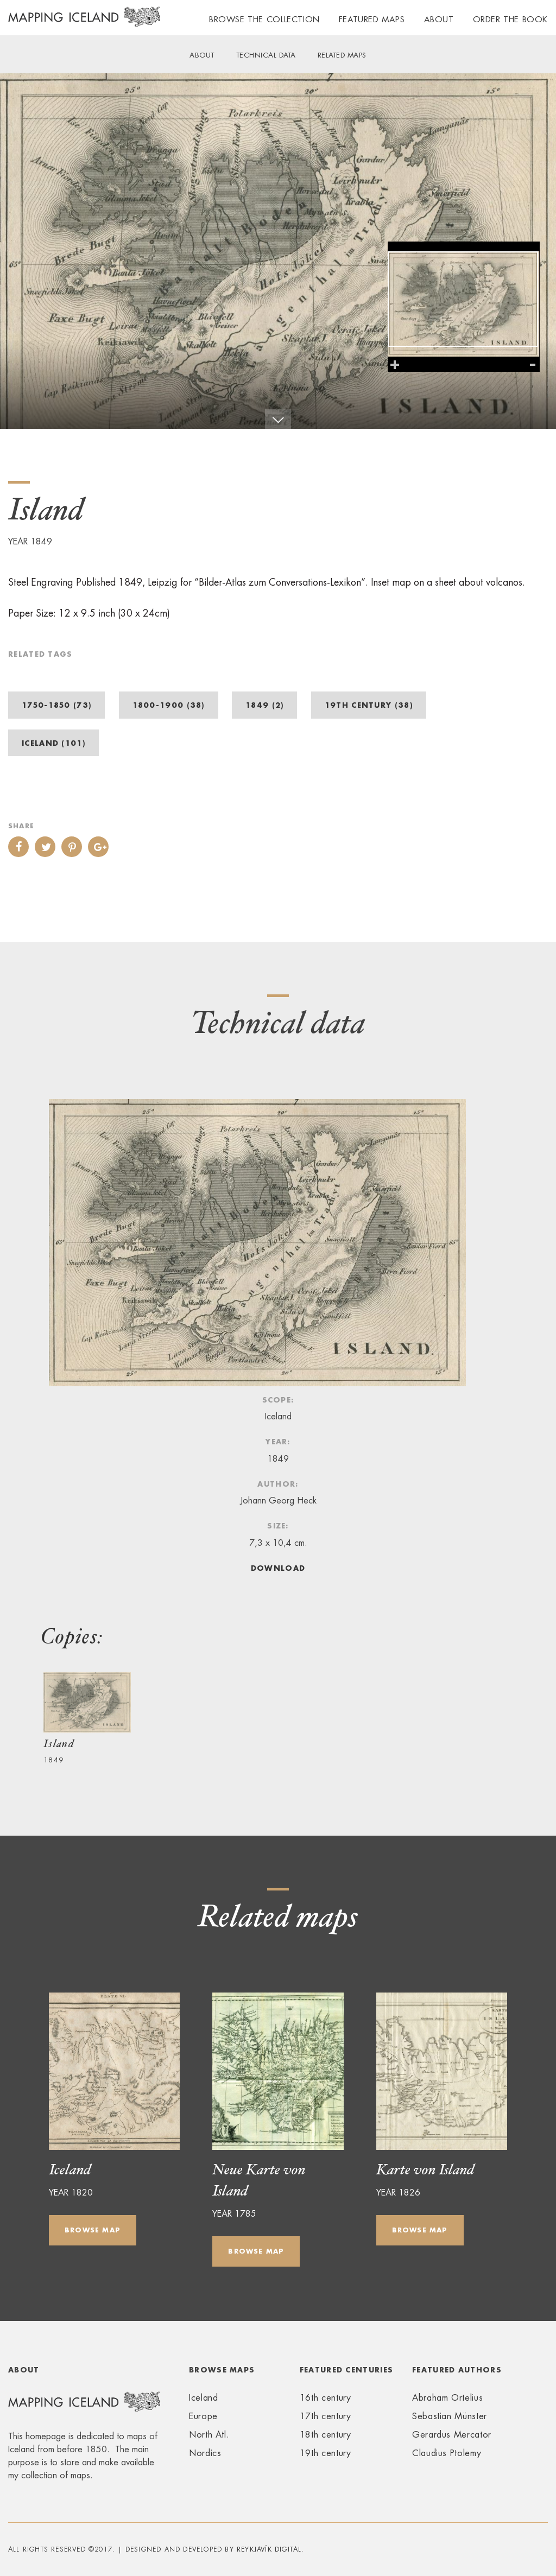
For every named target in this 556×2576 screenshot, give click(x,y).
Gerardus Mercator (451, 2434)
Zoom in (395, 365)
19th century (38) (369, 704)
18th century (325, 2434)
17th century (325, 2416)
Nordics (205, 2453)
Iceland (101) (53, 742)
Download (278, 1567)
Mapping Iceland (84, 23)
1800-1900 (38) (168, 704)
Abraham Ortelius (447, 2397)
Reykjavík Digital (269, 2549)
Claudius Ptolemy (446, 2453)
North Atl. (209, 2434)
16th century (325, 2397)
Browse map (93, 2230)
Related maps (342, 55)
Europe (203, 2416)
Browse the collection (264, 19)
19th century (325, 2453)
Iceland (203, 2397)
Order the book (510, 19)
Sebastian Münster (449, 2416)
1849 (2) (264, 704)
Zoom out (533, 365)
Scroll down (278, 419)
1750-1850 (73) (56, 704)
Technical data (266, 55)
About (439, 19)
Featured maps (372, 19)
